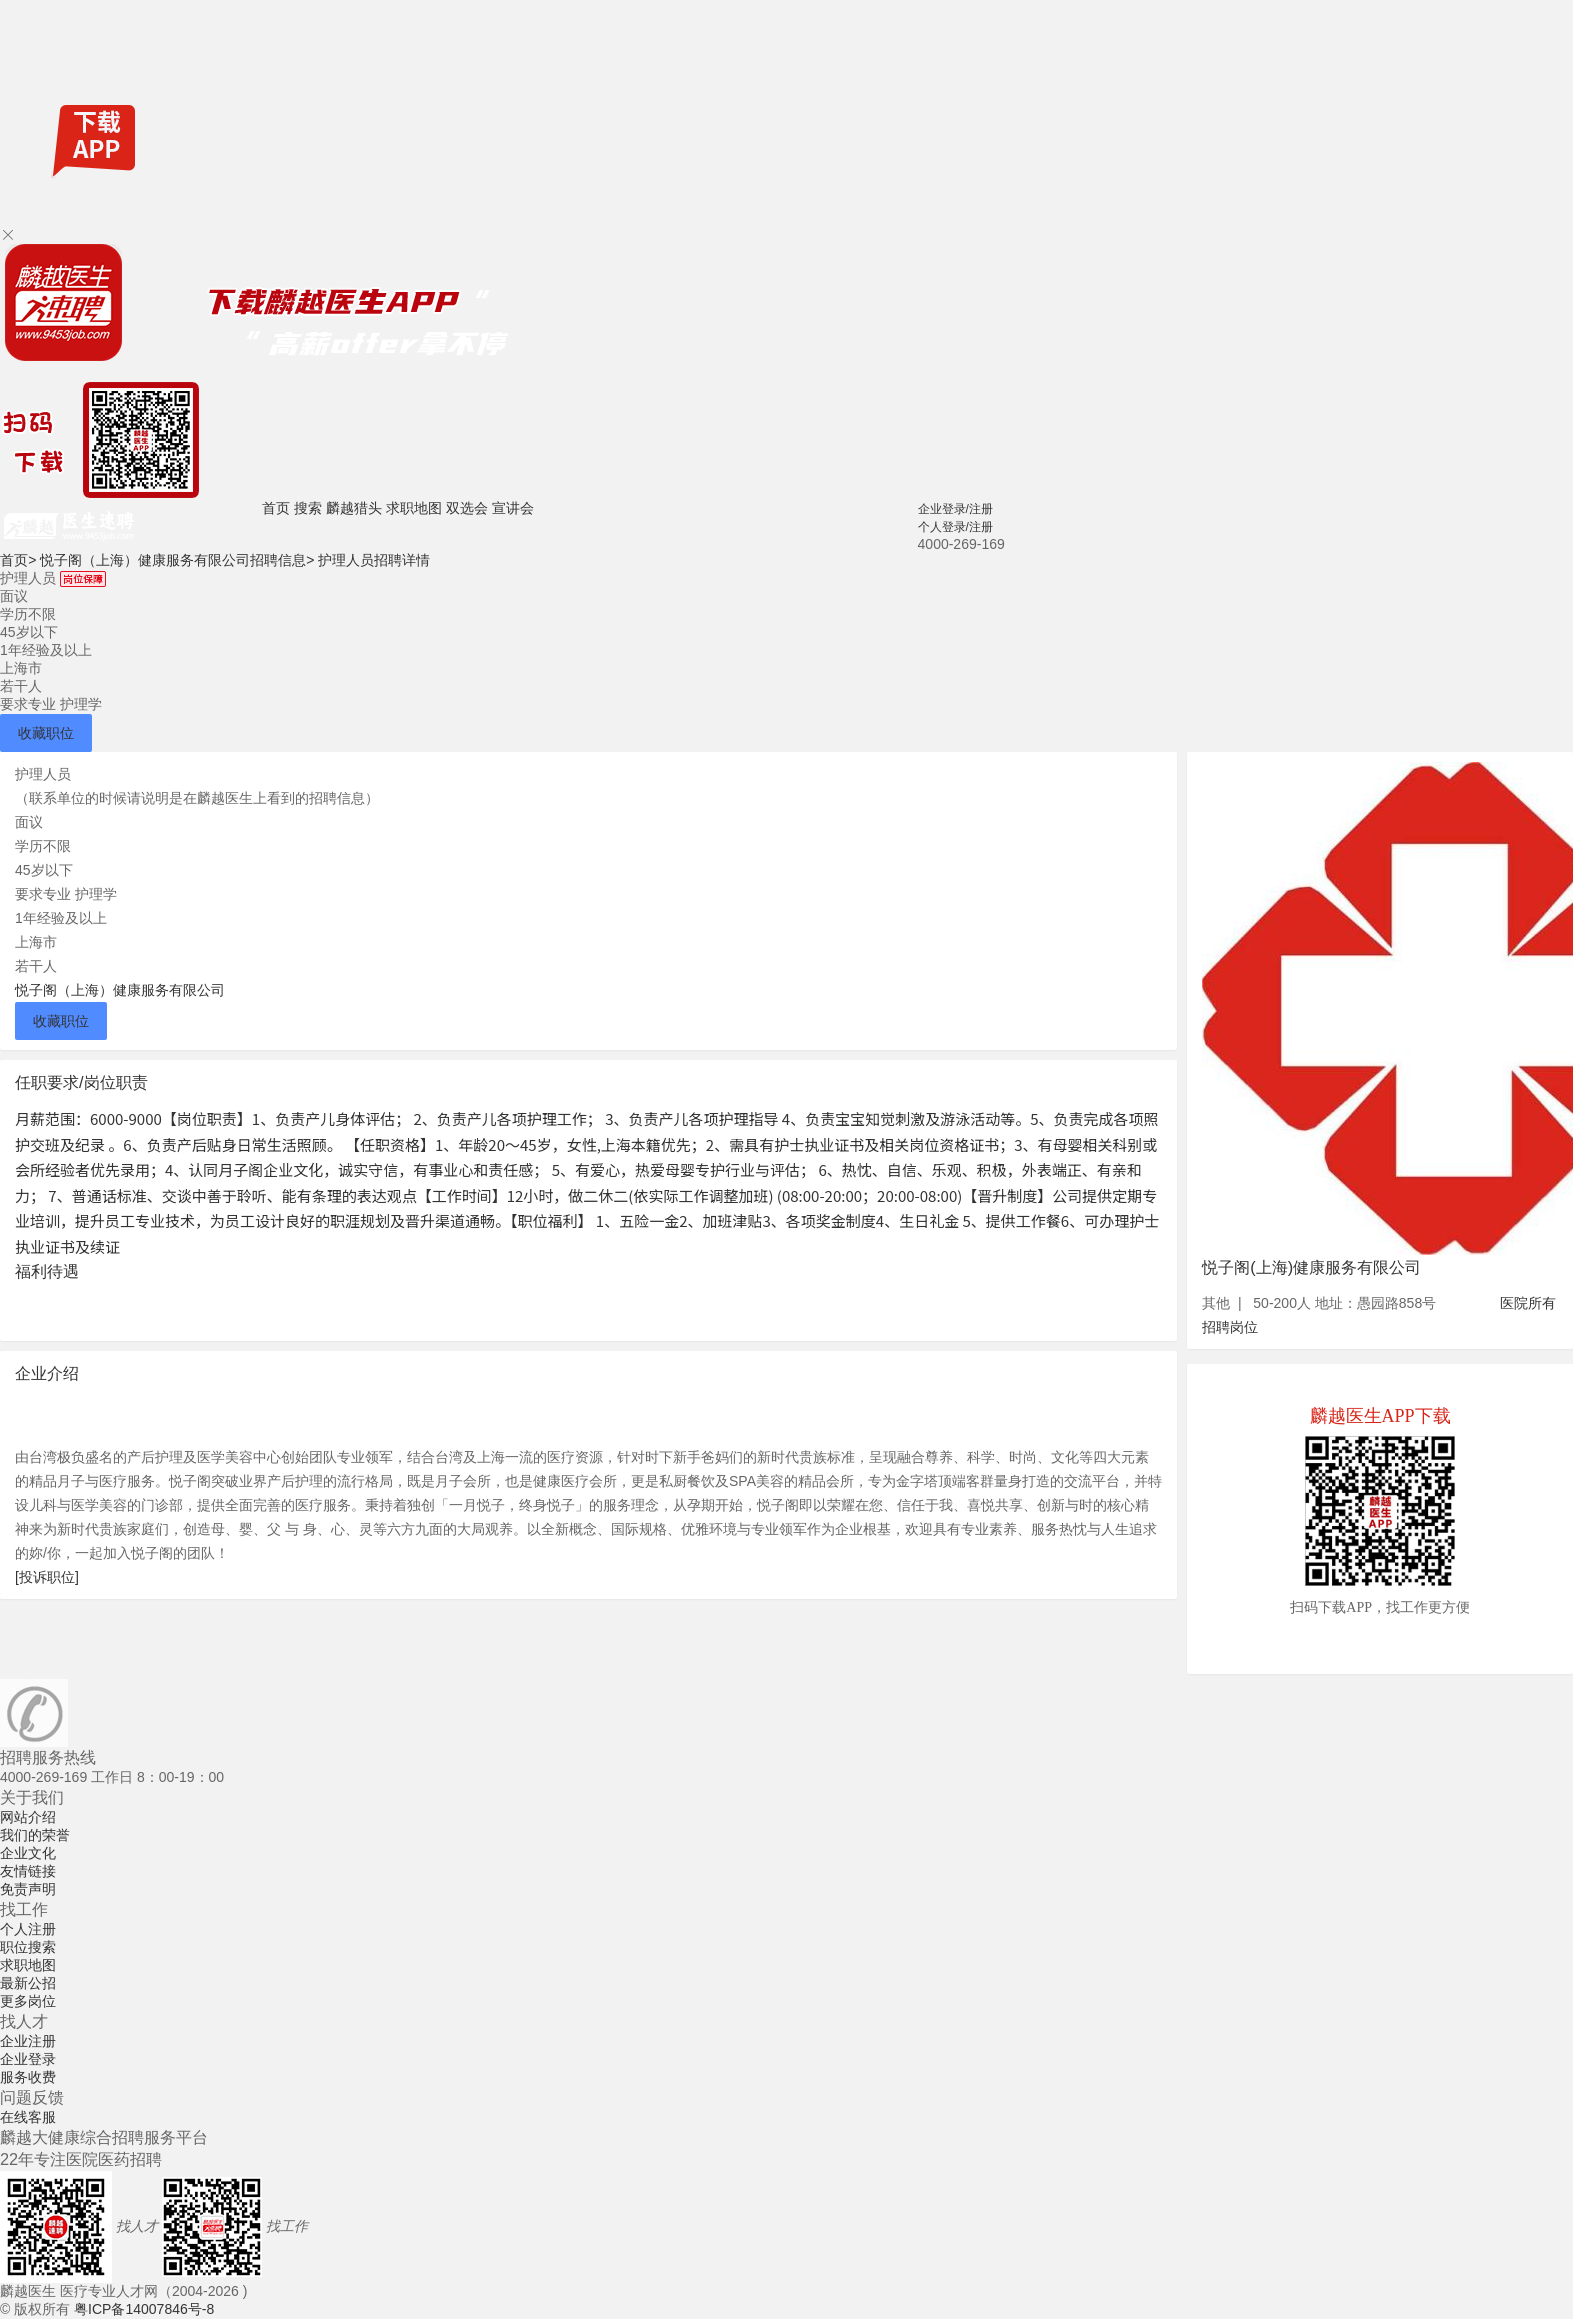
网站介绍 (28, 1817)
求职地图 (414, 508)
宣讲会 (513, 508)
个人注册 (28, 1929)
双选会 (467, 508)
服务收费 (28, 2077)
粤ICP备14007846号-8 (144, 2309)
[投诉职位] (47, 1577)
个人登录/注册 (955, 527)
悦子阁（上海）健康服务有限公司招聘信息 (177, 560)
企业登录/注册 (955, 509)
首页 (276, 508)
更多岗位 (28, 2001)
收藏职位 (46, 733)
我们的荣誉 (35, 1835)
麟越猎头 (354, 508)
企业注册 (28, 2041)
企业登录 (28, 2059)
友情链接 (28, 1871)
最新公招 (28, 1983)
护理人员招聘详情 (374, 560)
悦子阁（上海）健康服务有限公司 (120, 990)
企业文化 (28, 1853)
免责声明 (28, 1889)
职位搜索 (28, 1947)
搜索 (308, 508)
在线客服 (28, 2117)
